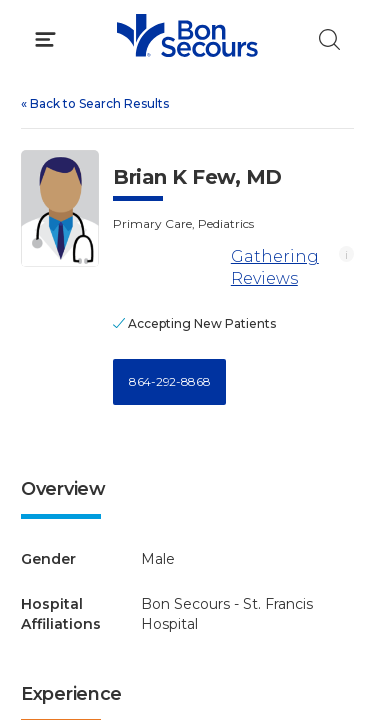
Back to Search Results (95, 103)
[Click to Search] (329, 39)
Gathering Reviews (275, 267)
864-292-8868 (169, 381)
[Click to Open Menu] (45, 39)
